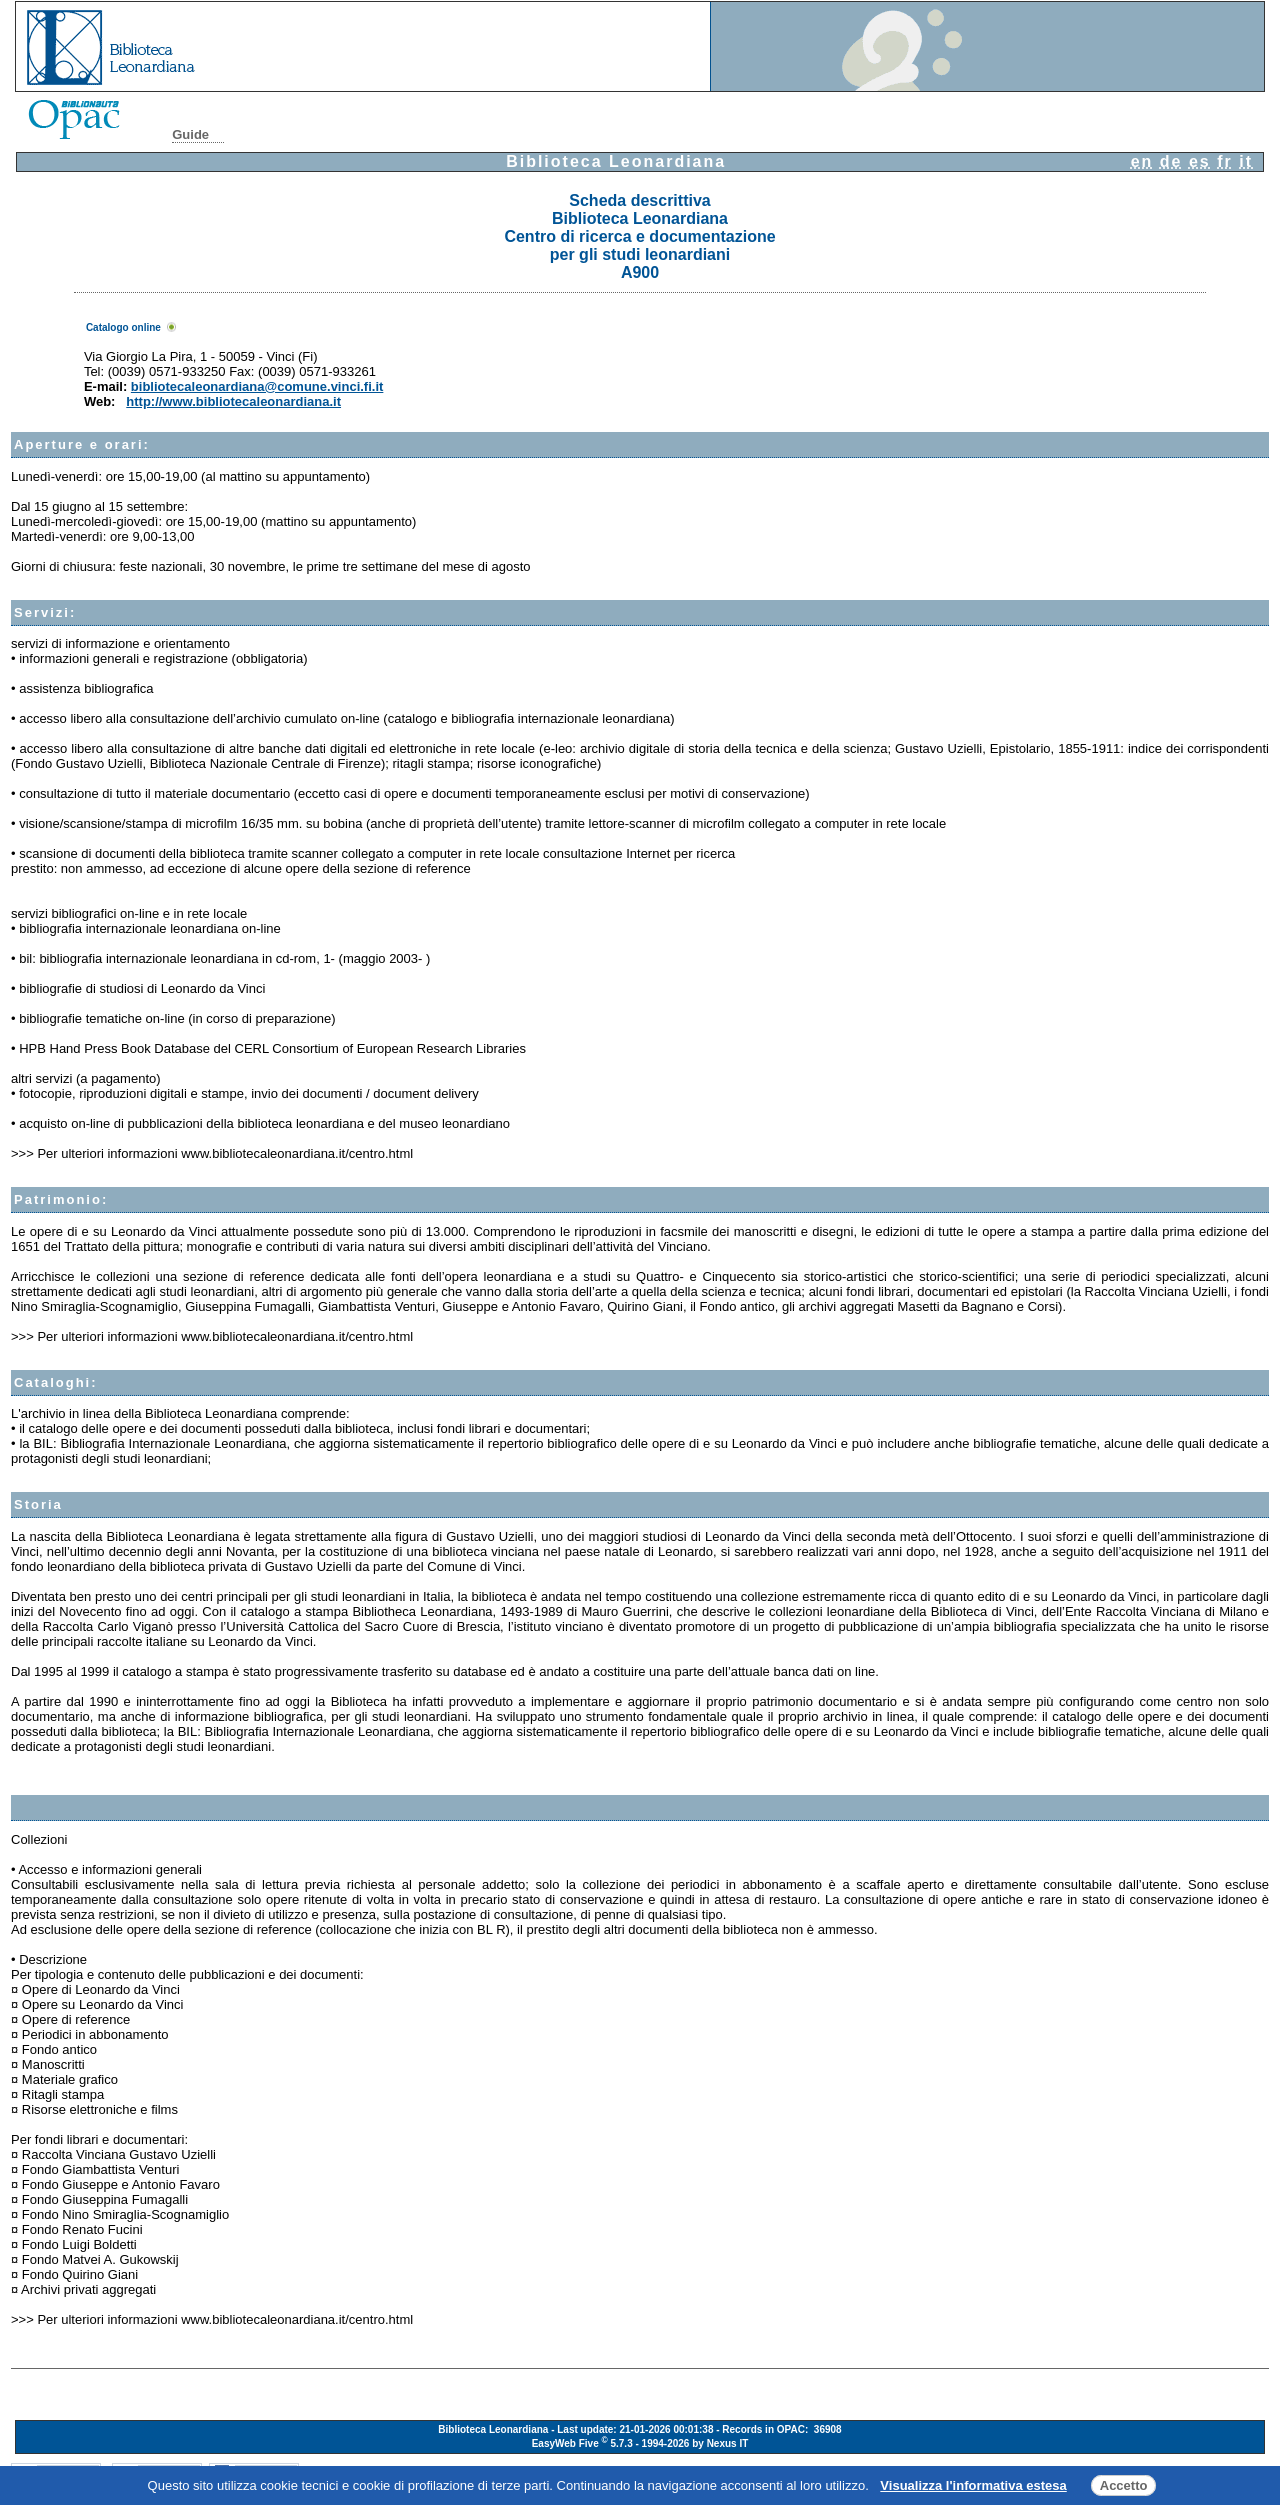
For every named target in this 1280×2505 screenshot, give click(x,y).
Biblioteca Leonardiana (616, 161)
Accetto (1124, 2485)
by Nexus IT (720, 2444)
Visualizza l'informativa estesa (973, 2485)
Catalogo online (123, 327)
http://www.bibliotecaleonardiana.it (233, 401)
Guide (190, 134)
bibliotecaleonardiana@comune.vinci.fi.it (257, 386)
